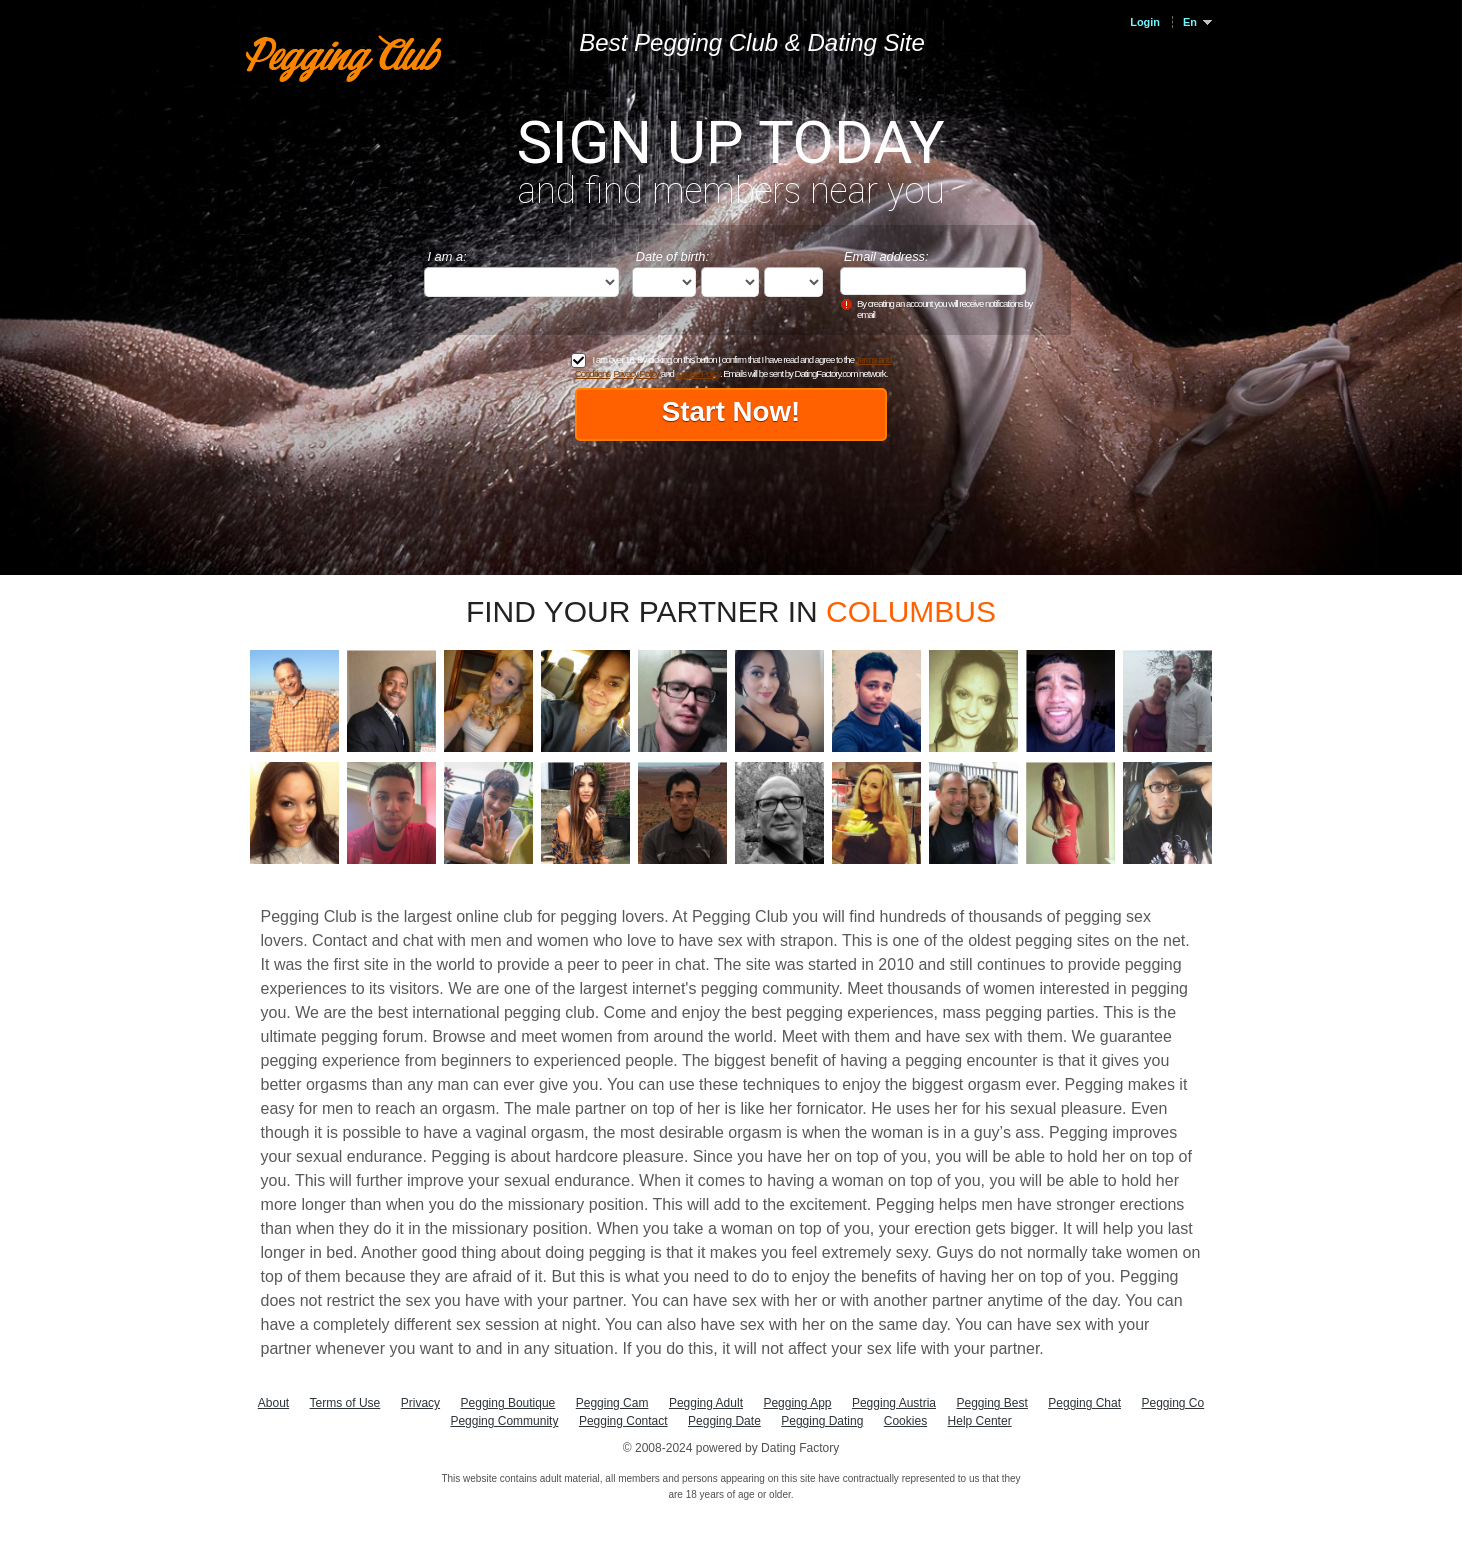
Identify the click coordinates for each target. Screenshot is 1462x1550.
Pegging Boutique (508, 1403)
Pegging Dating (822, 1421)
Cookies (905, 1421)
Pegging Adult (706, 1403)
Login (1145, 22)
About (273, 1403)
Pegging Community (504, 1421)
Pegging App (797, 1403)
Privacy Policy (636, 373)
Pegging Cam (612, 1403)
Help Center (980, 1421)
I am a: (447, 256)
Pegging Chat (1084, 1403)
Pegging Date (724, 1421)
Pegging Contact (623, 1421)
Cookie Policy (697, 373)
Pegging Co (1172, 1403)
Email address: (886, 256)
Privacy (420, 1403)
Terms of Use (345, 1403)
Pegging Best (991, 1403)
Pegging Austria (894, 1403)
